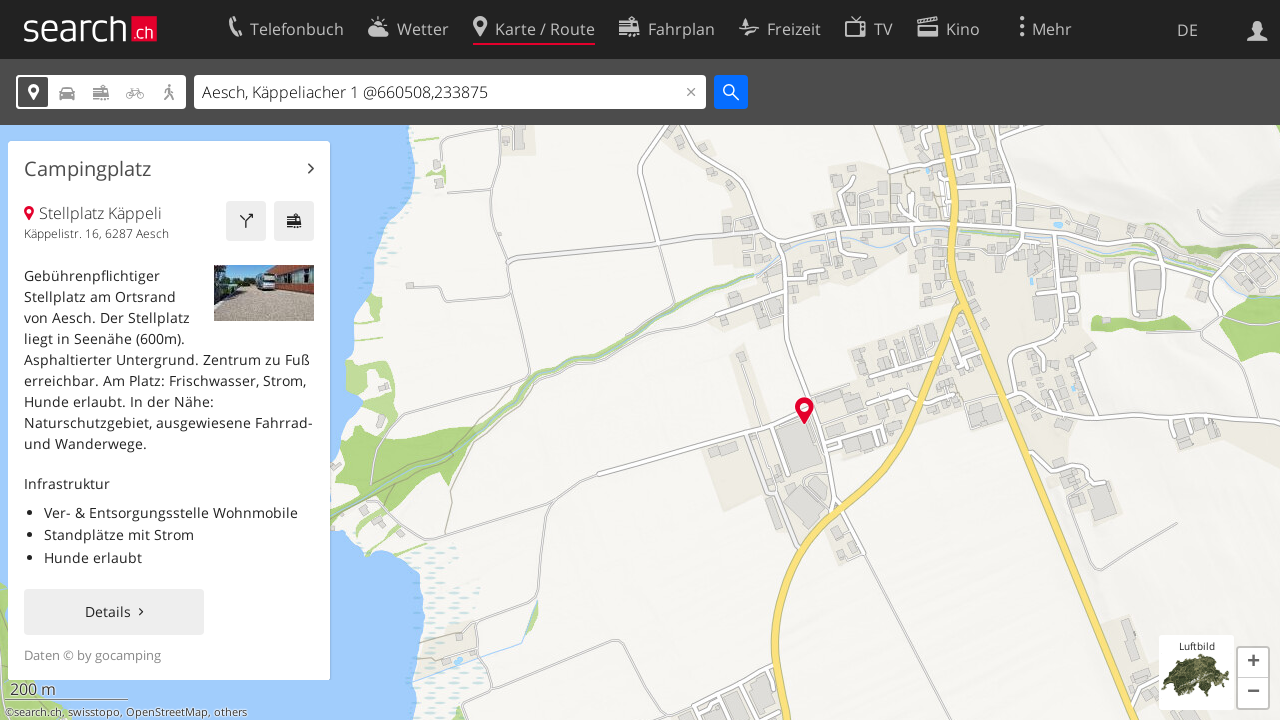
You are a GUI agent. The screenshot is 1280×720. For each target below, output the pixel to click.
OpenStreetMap (167, 712)
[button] (1253, 663)
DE (1187, 30)
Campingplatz (87, 169)
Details (108, 611)
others (230, 712)
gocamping (128, 655)
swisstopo (94, 712)
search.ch (38, 712)
